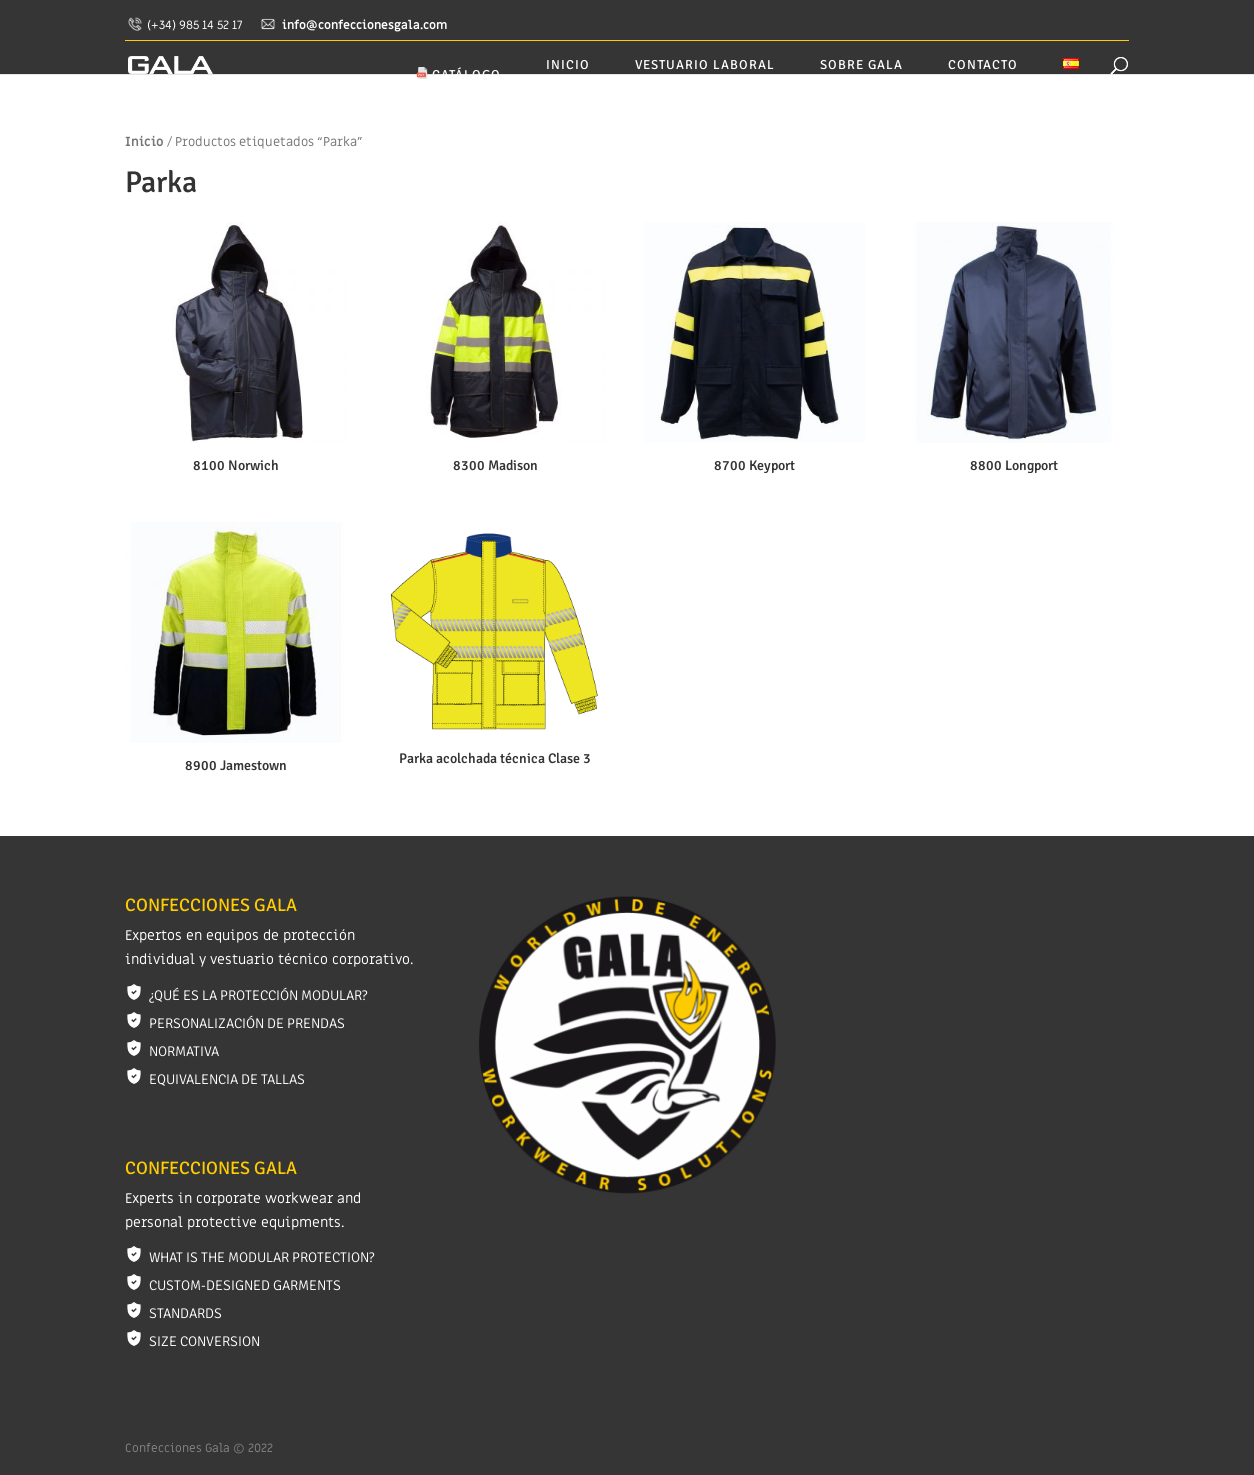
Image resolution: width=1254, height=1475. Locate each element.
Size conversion (204, 1341)
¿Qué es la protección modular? (258, 995)
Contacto (983, 65)
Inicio (568, 65)
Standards (185, 1313)
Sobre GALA (861, 65)
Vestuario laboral (705, 65)
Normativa (184, 1051)
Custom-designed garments (245, 1285)
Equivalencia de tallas (227, 1079)
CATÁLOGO (458, 75)
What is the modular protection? (261, 1257)
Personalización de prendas (247, 1023)
